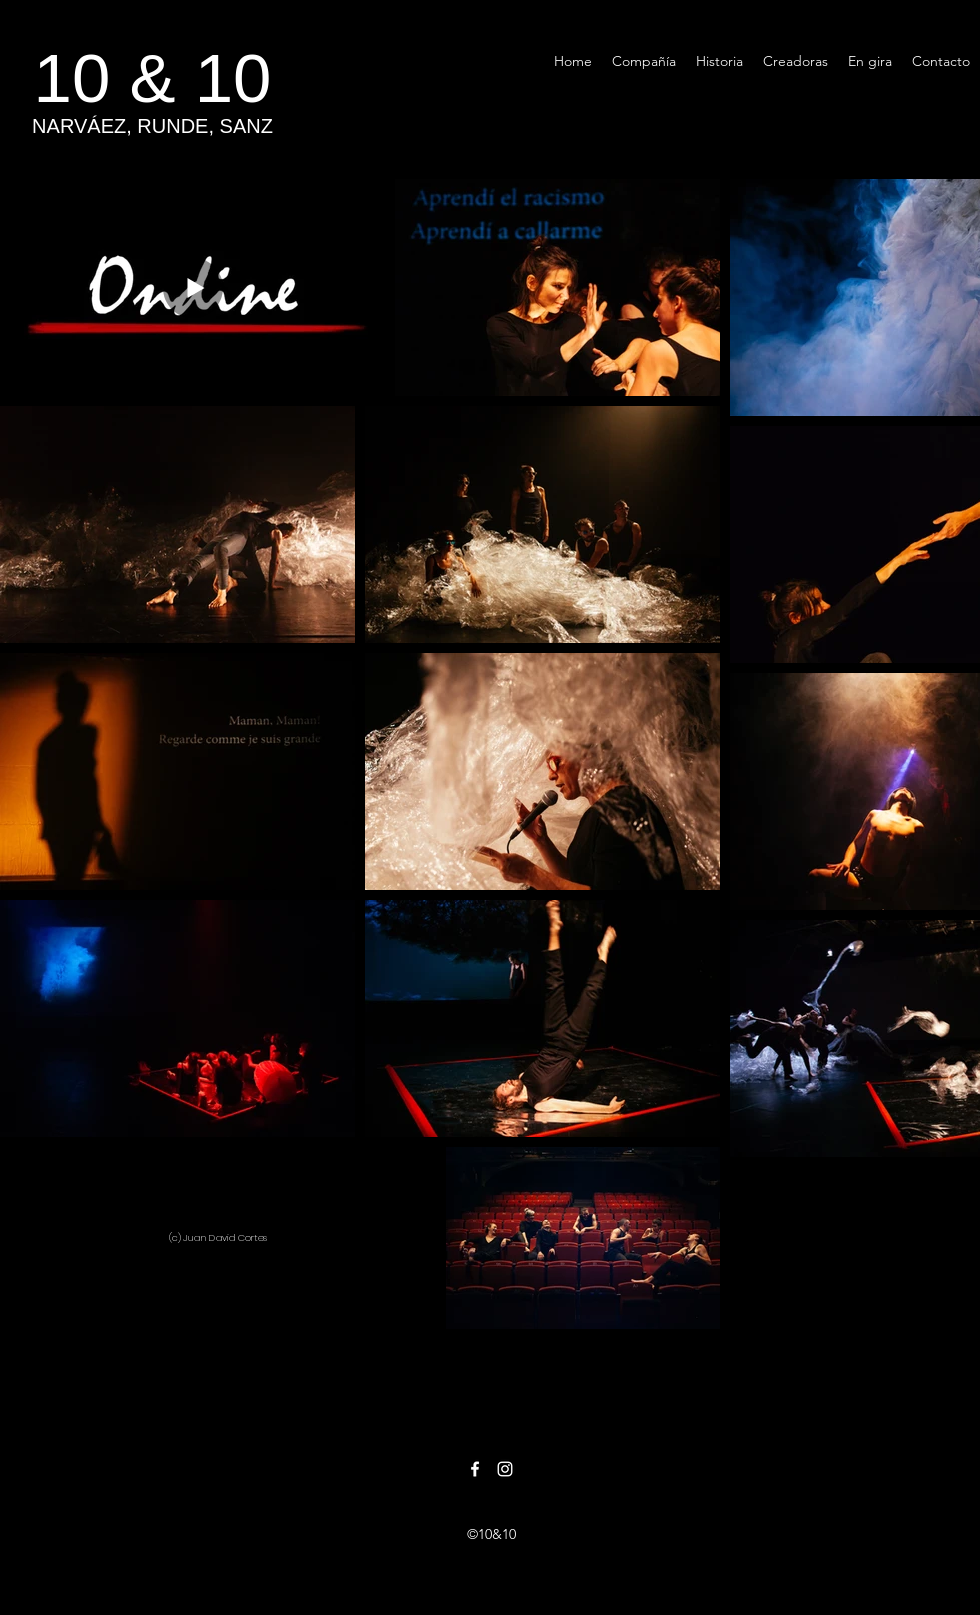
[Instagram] (505, 1469)
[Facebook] (475, 1469)
